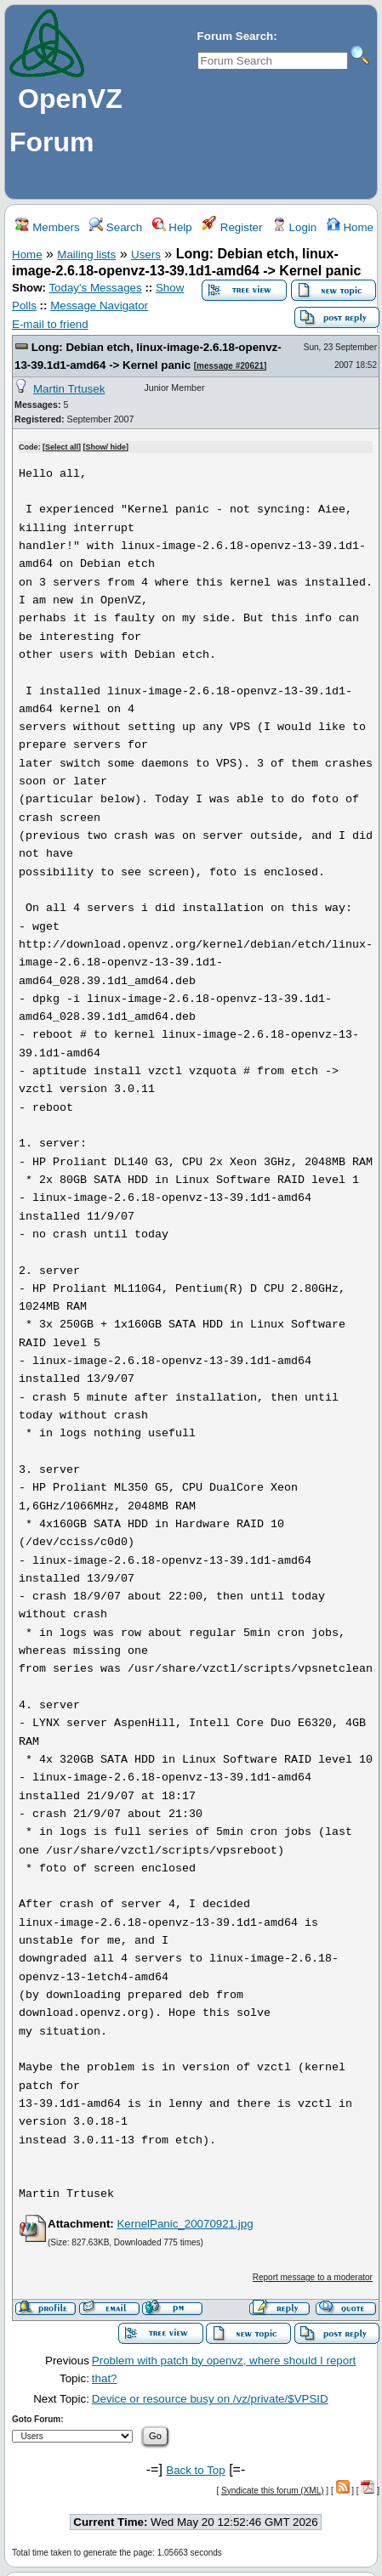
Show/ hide (106, 447)
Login (294, 227)
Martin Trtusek (69, 388)
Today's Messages (94, 287)
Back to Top (195, 2470)
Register (232, 227)
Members (47, 227)
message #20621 (230, 366)
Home (350, 227)
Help (171, 227)
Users (146, 254)
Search (115, 227)
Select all (61, 447)
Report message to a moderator (313, 2277)
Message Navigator (99, 305)
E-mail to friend (50, 324)
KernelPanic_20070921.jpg (185, 2223)
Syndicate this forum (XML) (272, 2490)
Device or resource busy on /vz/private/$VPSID (210, 2398)
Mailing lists (86, 254)
